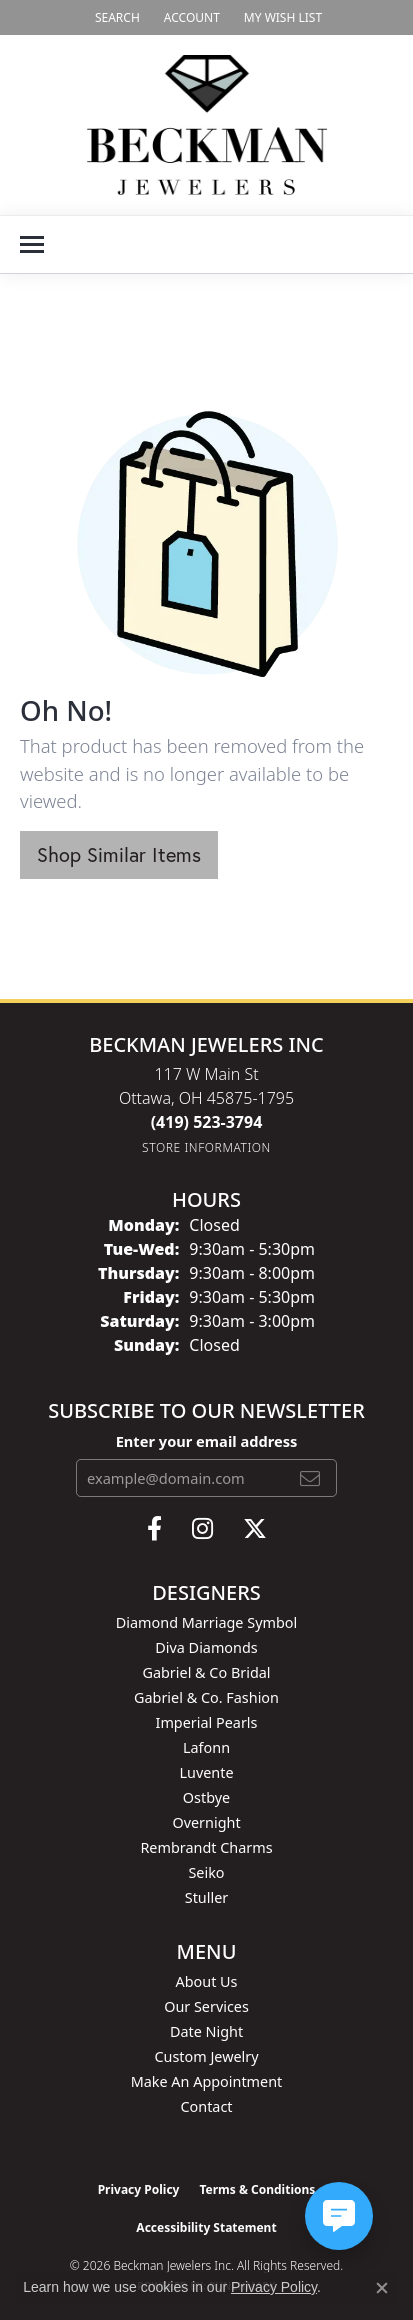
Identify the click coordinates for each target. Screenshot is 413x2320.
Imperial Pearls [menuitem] (207, 1722)
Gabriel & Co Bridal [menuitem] (206, 1672)
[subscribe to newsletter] (310, 1478)
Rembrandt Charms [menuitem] (206, 1847)
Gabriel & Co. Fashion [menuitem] (206, 1697)
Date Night (206, 2031)
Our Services (206, 2006)
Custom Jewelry (206, 2056)
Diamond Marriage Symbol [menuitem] (206, 1622)
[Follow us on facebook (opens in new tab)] (154, 1529)
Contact (206, 2106)
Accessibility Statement (206, 2227)
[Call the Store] (207, 1122)
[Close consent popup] (382, 2288)
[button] (115, 17)
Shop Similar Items (119, 854)
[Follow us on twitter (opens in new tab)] (255, 1529)
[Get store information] (206, 1147)
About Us (207, 1981)
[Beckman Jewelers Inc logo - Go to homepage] (207, 125)
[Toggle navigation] (32, 244)
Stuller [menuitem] (206, 1897)
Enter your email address (207, 1441)
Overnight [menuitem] (206, 1822)
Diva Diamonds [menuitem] (206, 1647)
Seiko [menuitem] (206, 1872)
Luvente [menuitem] (206, 1772)
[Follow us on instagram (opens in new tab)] (202, 1529)
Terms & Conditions (257, 2189)
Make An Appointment (207, 2081)
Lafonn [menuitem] (206, 1747)
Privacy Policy (139, 2189)
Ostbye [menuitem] (206, 1797)
